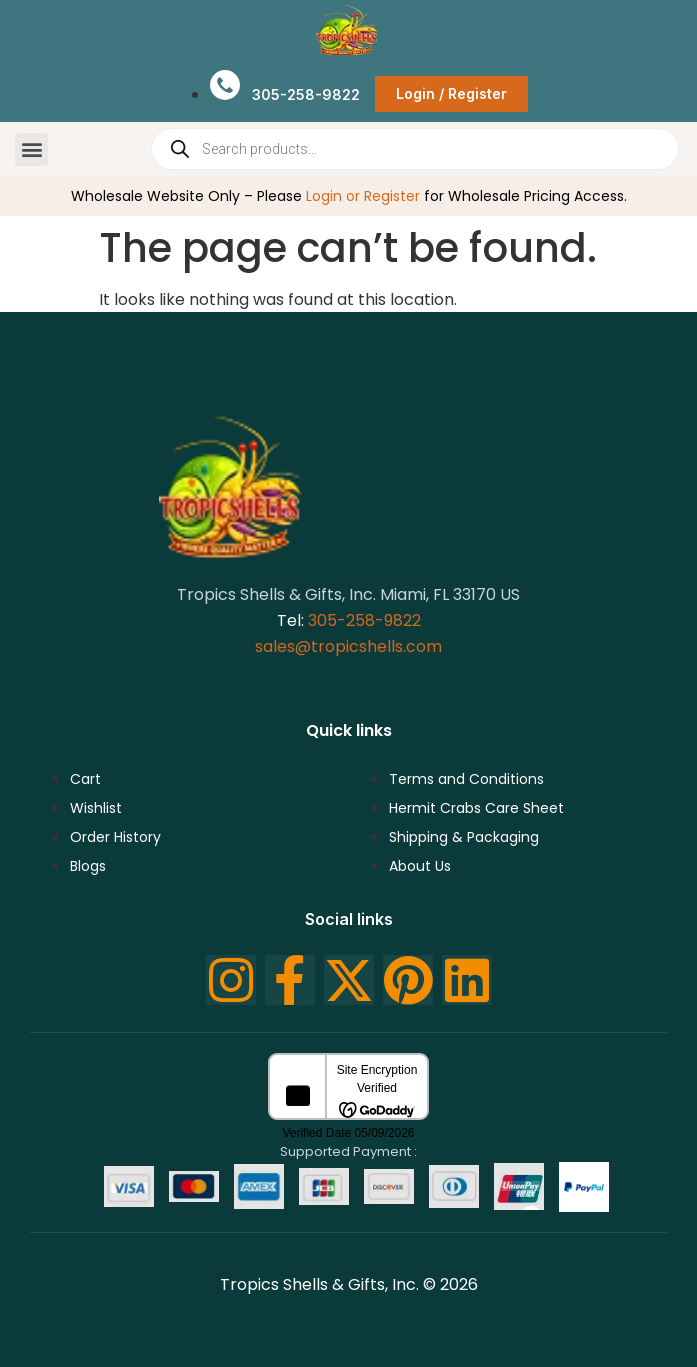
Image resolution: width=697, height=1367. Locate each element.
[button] (31, 149)
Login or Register (363, 196)
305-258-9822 (364, 620)
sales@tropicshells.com (348, 646)
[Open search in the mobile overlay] (415, 149)
